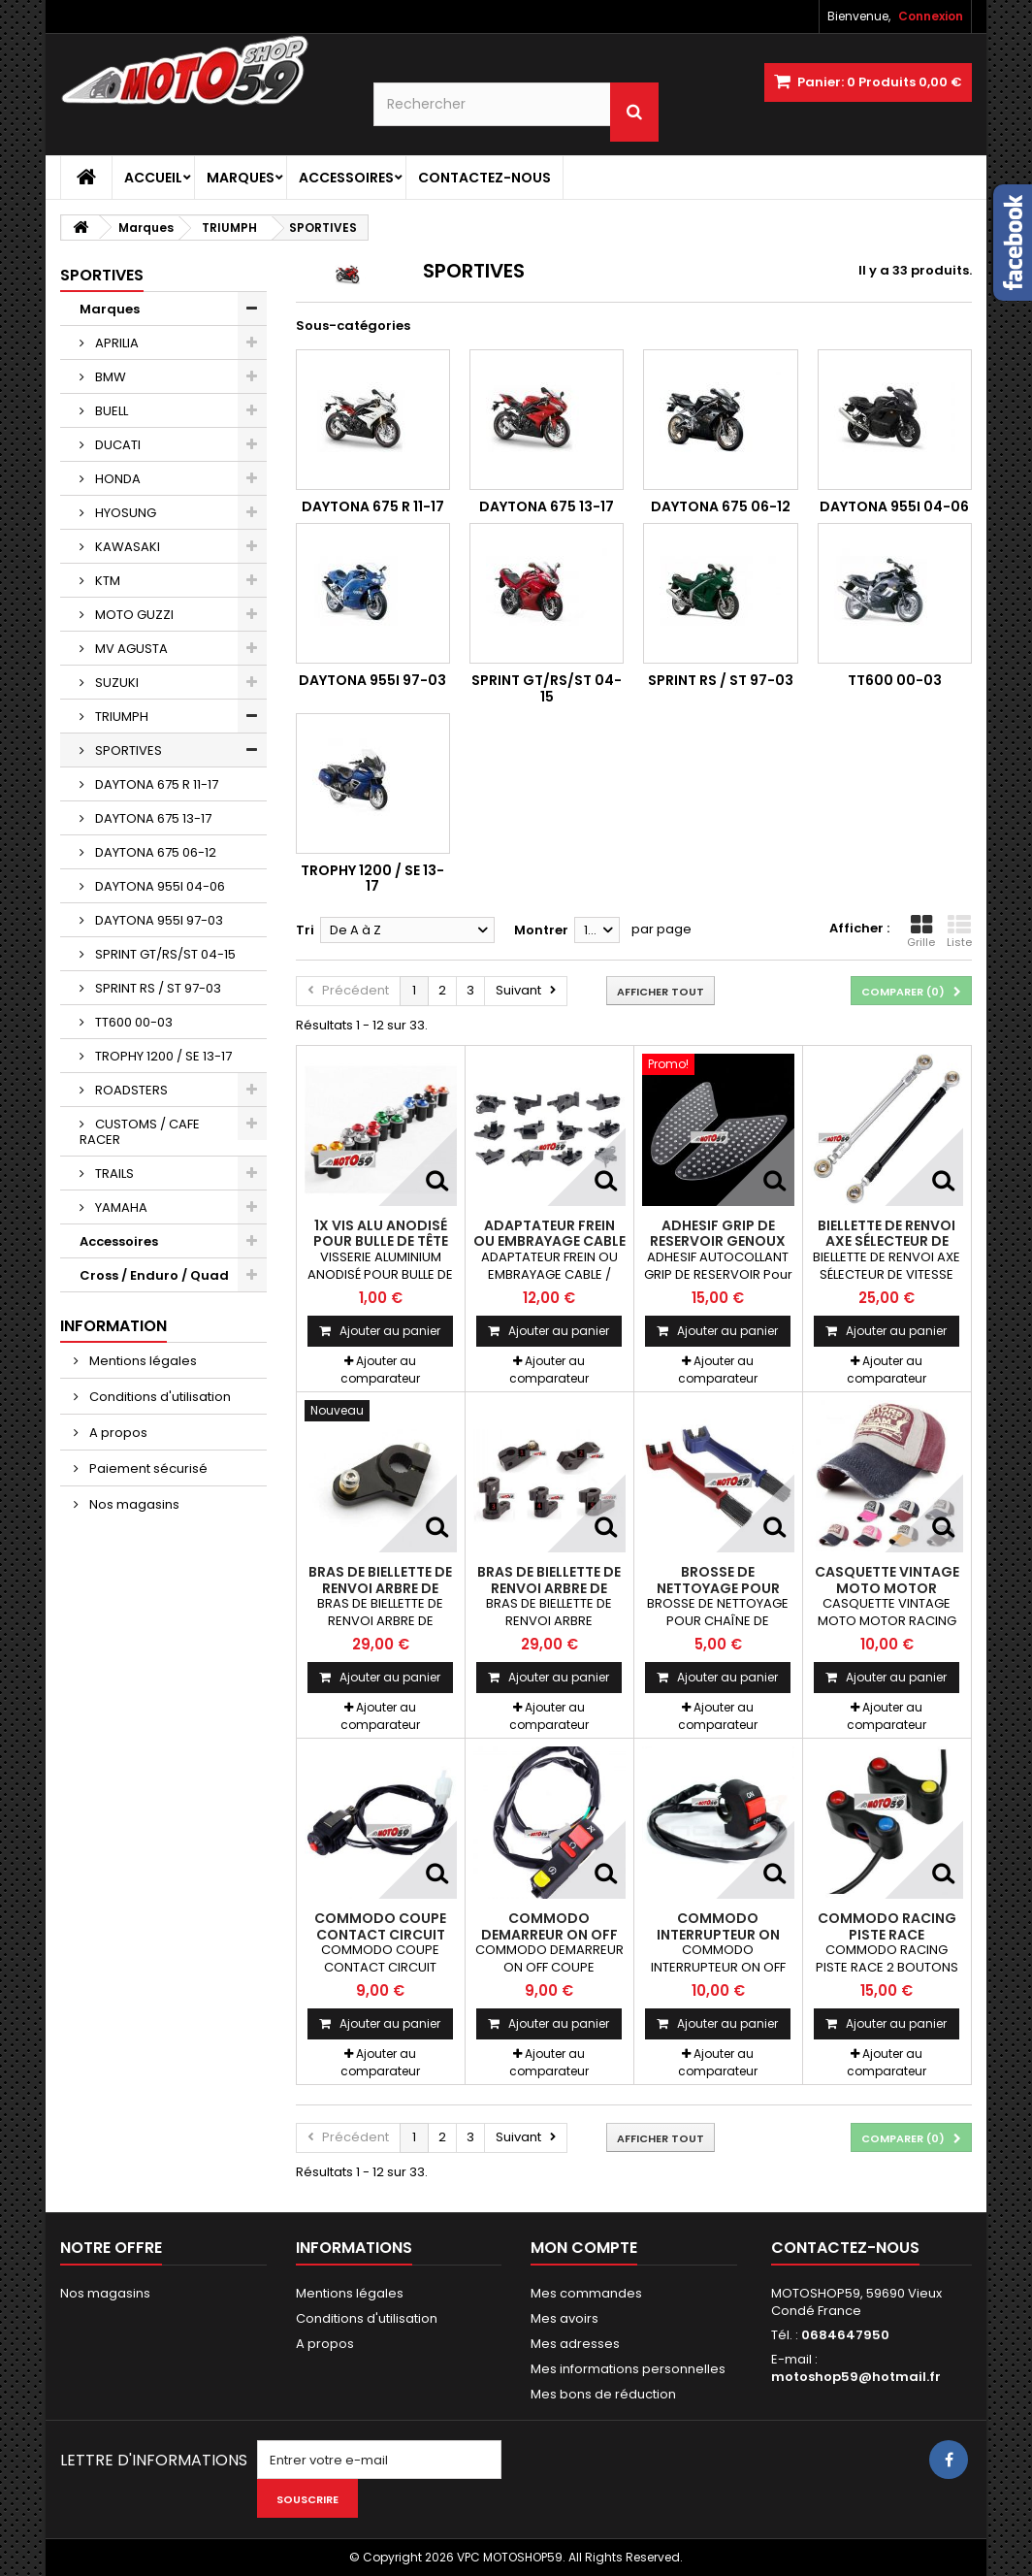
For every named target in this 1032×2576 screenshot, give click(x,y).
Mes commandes (586, 2293)
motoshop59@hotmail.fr (856, 2376)
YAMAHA (119, 1207)
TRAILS (113, 1173)
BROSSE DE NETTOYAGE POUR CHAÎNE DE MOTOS (718, 1588)
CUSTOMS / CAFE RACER (140, 1132)
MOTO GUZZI (133, 614)
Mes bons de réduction (603, 2394)
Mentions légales (141, 1361)
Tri (305, 930)
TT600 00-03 (132, 1022)
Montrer (541, 930)
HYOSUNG (124, 513)
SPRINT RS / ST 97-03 (156, 988)
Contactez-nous (484, 177)
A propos (116, 1432)
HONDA (116, 479)
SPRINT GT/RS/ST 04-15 (164, 954)
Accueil (153, 177)
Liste (959, 931)
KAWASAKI (126, 547)
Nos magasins (132, 1504)
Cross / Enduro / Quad (154, 1275)
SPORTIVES (127, 750)
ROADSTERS (130, 1090)
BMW (109, 377)
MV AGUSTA (130, 648)
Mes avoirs (564, 2318)
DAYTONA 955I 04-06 (158, 886)
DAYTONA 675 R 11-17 (155, 784)
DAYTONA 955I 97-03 (157, 920)
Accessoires (346, 177)
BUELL (110, 411)
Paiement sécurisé (147, 1468)
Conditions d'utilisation (158, 1396)
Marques (240, 177)
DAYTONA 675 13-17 (151, 818)
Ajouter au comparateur (380, 1369)
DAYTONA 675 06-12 (154, 852)
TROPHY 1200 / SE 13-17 (162, 1056)
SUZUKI (115, 682)
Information (113, 1326)
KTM (106, 580)
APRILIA (115, 343)
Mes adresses (575, 2343)
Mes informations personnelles (628, 2369)
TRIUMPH (120, 716)
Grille (921, 931)
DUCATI (116, 445)
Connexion (930, 16)
